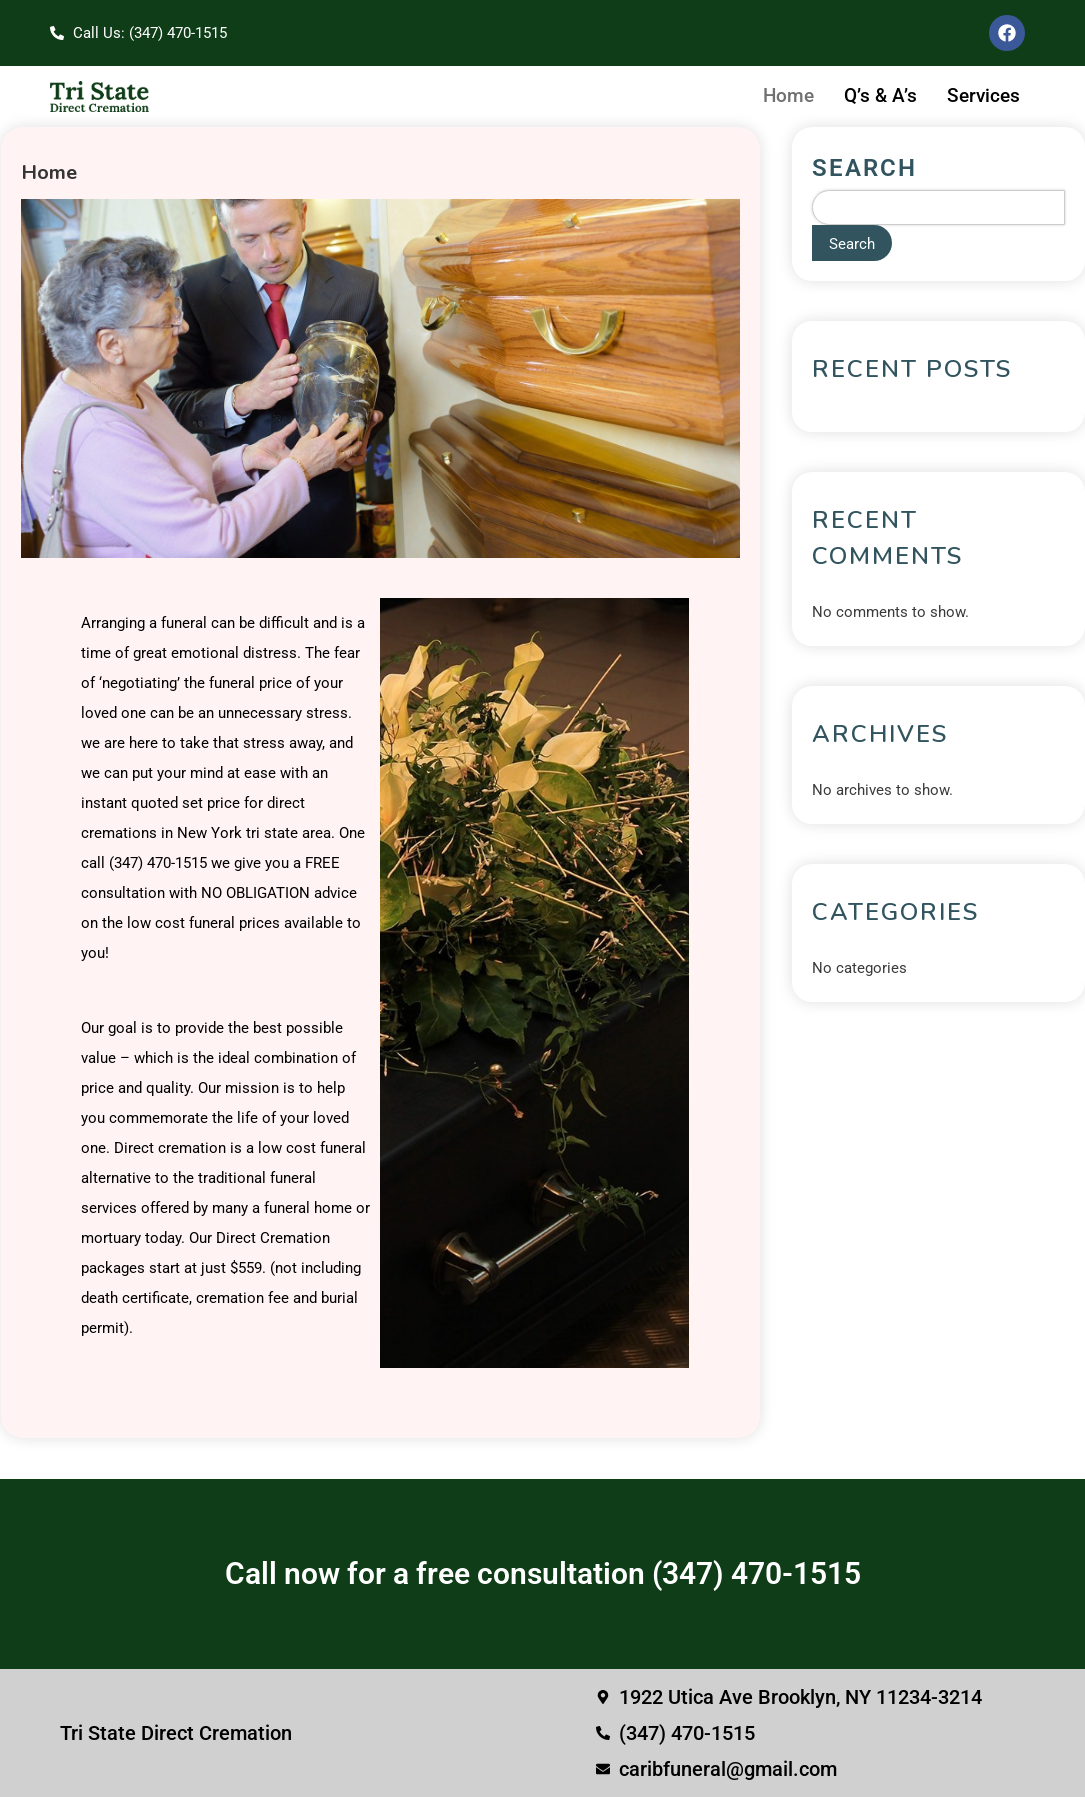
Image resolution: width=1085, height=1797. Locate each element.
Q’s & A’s (880, 95)
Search (864, 168)
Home (788, 95)
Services (983, 95)
